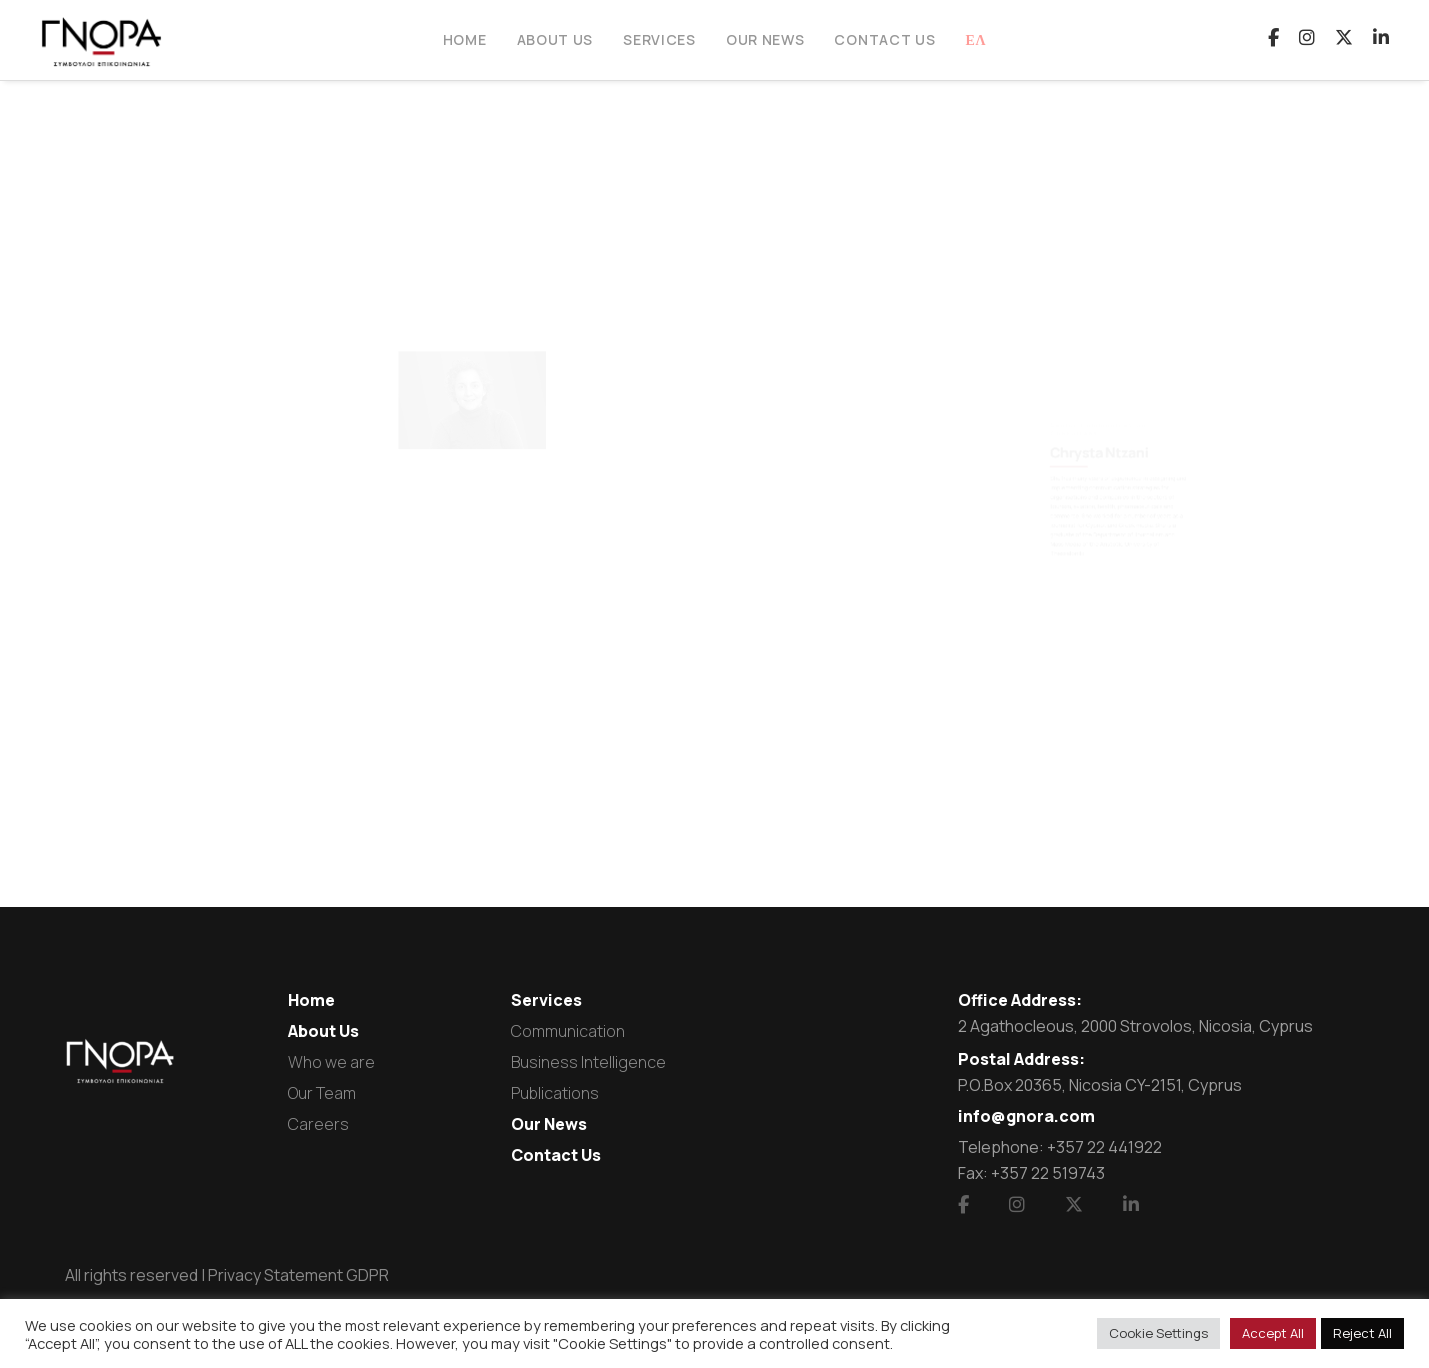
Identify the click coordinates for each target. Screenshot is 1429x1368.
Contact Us (556, 1155)
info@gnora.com (1026, 1116)
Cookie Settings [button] (1158, 1333)
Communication (568, 1031)
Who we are (331, 1062)
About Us (323, 1031)
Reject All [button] (1362, 1333)
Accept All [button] (1273, 1333)
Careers (318, 1124)
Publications (555, 1093)
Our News (549, 1124)
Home (311, 1000)
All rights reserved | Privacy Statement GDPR (227, 1275)
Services (546, 1000)
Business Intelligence (588, 1062)
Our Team (322, 1093)
